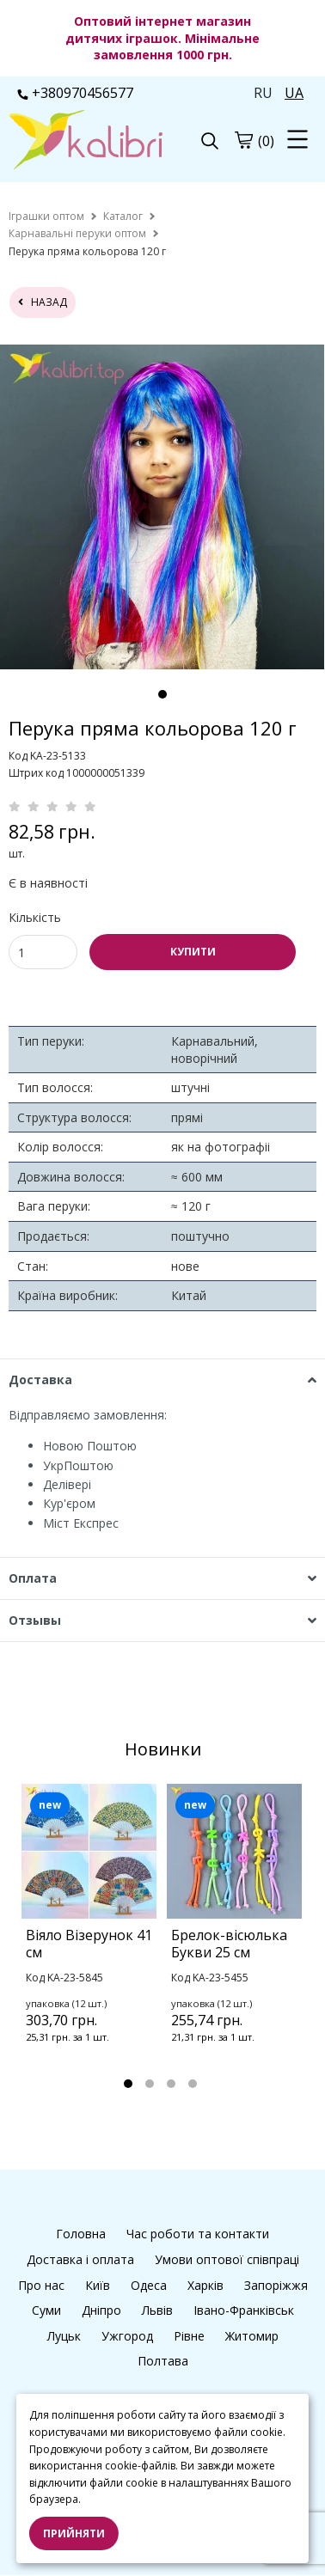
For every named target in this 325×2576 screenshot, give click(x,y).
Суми (46, 2310)
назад (42, 302)
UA (294, 92)
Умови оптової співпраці (227, 2259)
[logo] (85, 142)
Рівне (189, 2336)
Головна (81, 2233)
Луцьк (64, 2336)
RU (263, 92)
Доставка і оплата (80, 2259)
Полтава (163, 2361)
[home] (46, 216)
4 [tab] (192, 2083)
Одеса (149, 2285)
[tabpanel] (162, 507)
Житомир (252, 2336)
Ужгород (127, 2336)
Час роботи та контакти (197, 2233)
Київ (97, 2285)
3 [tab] (171, 2083)
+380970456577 (75, 92)
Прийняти (74, 2533)
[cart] (243, 140)
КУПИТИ (193, 951)
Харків (205, 2285)
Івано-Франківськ (243, 2310)
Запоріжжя (276, 2285)
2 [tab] (149, 2083)
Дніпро (101, 2310)
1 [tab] (162, 694)
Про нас (41, 2285)
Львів (157, 2310)
